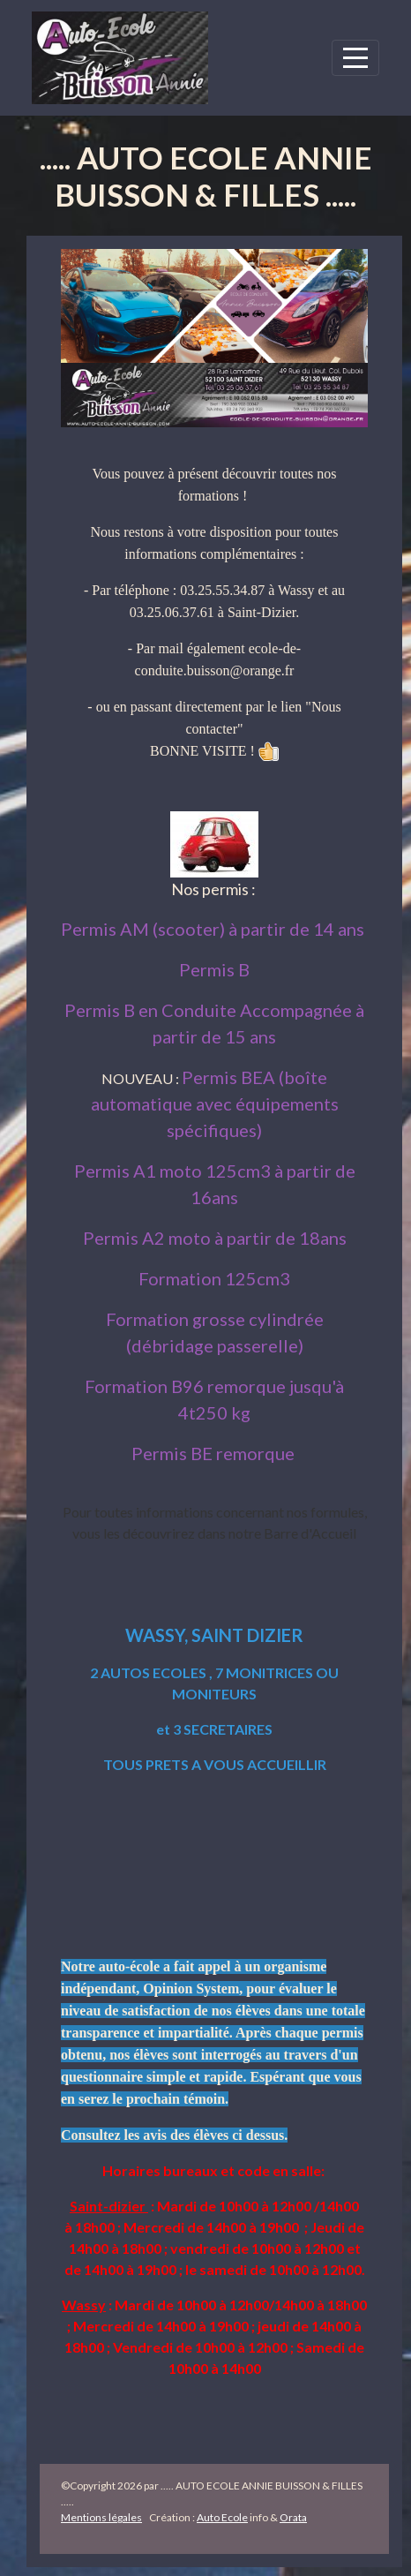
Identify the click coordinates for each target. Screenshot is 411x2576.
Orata (293, 2517)
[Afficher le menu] (355, 58)
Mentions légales (101, 2517)
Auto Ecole (222, 2517)
